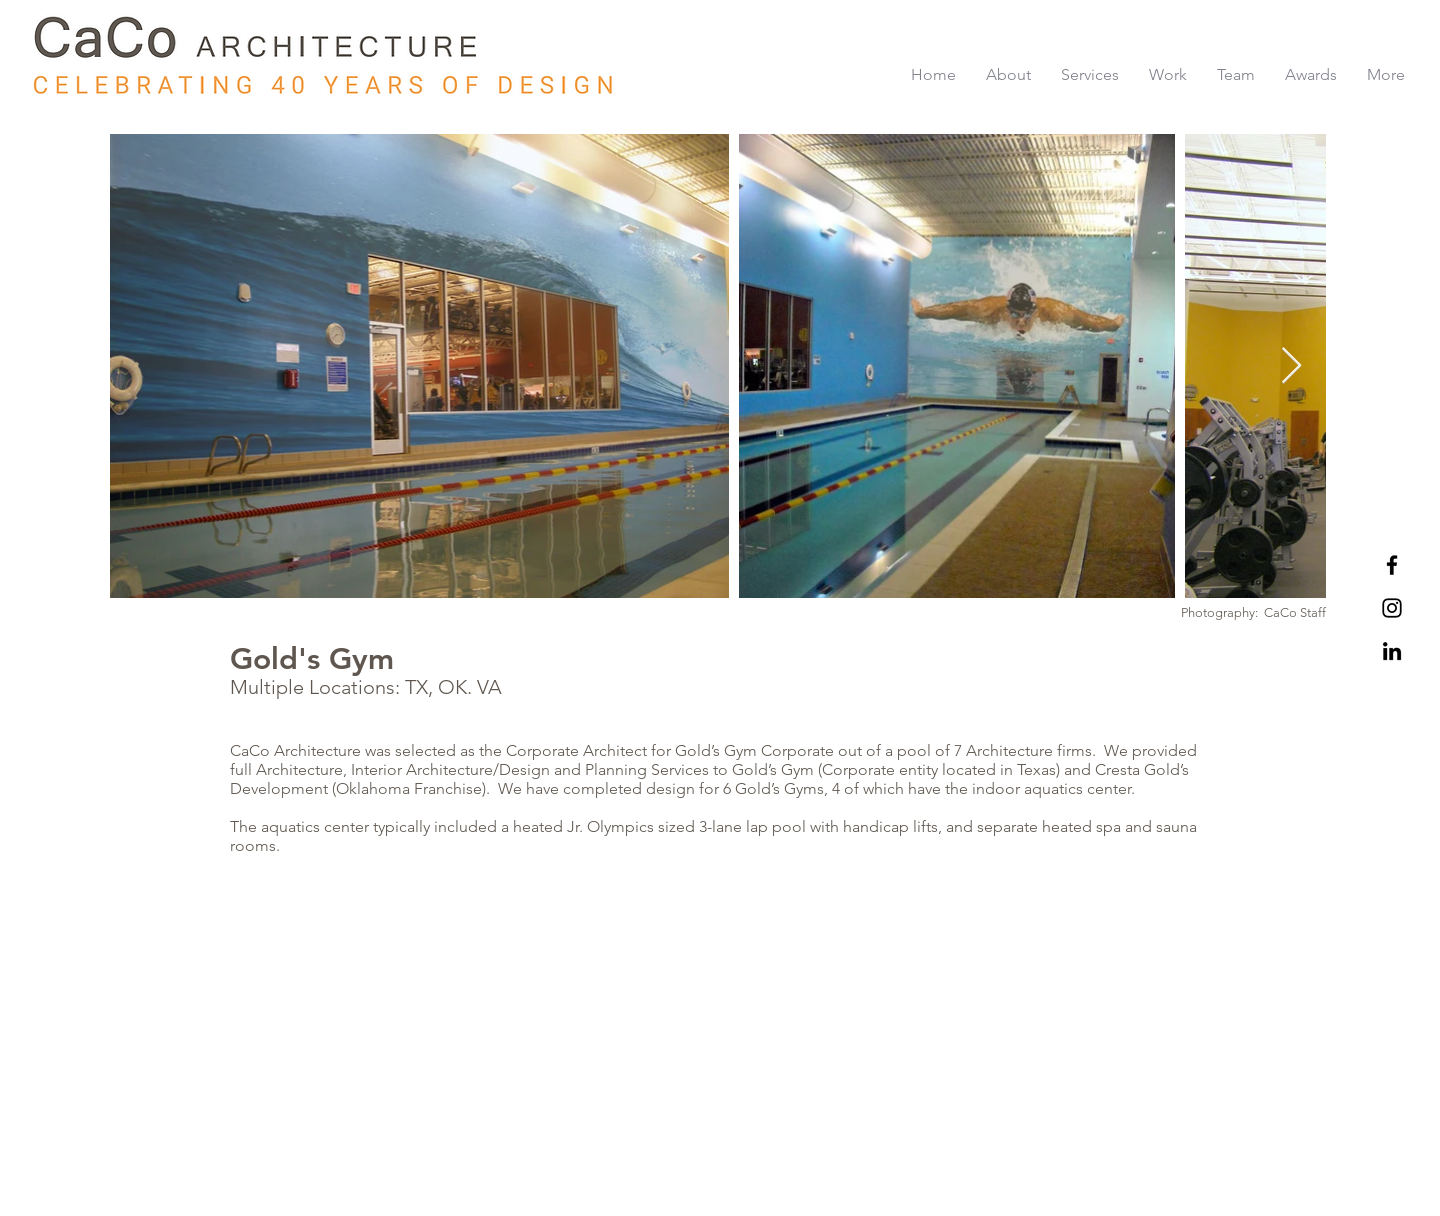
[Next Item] (1291, 366)
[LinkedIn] (1392, 651)
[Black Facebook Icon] (1392, 565)
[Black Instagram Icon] (1392, 608)
